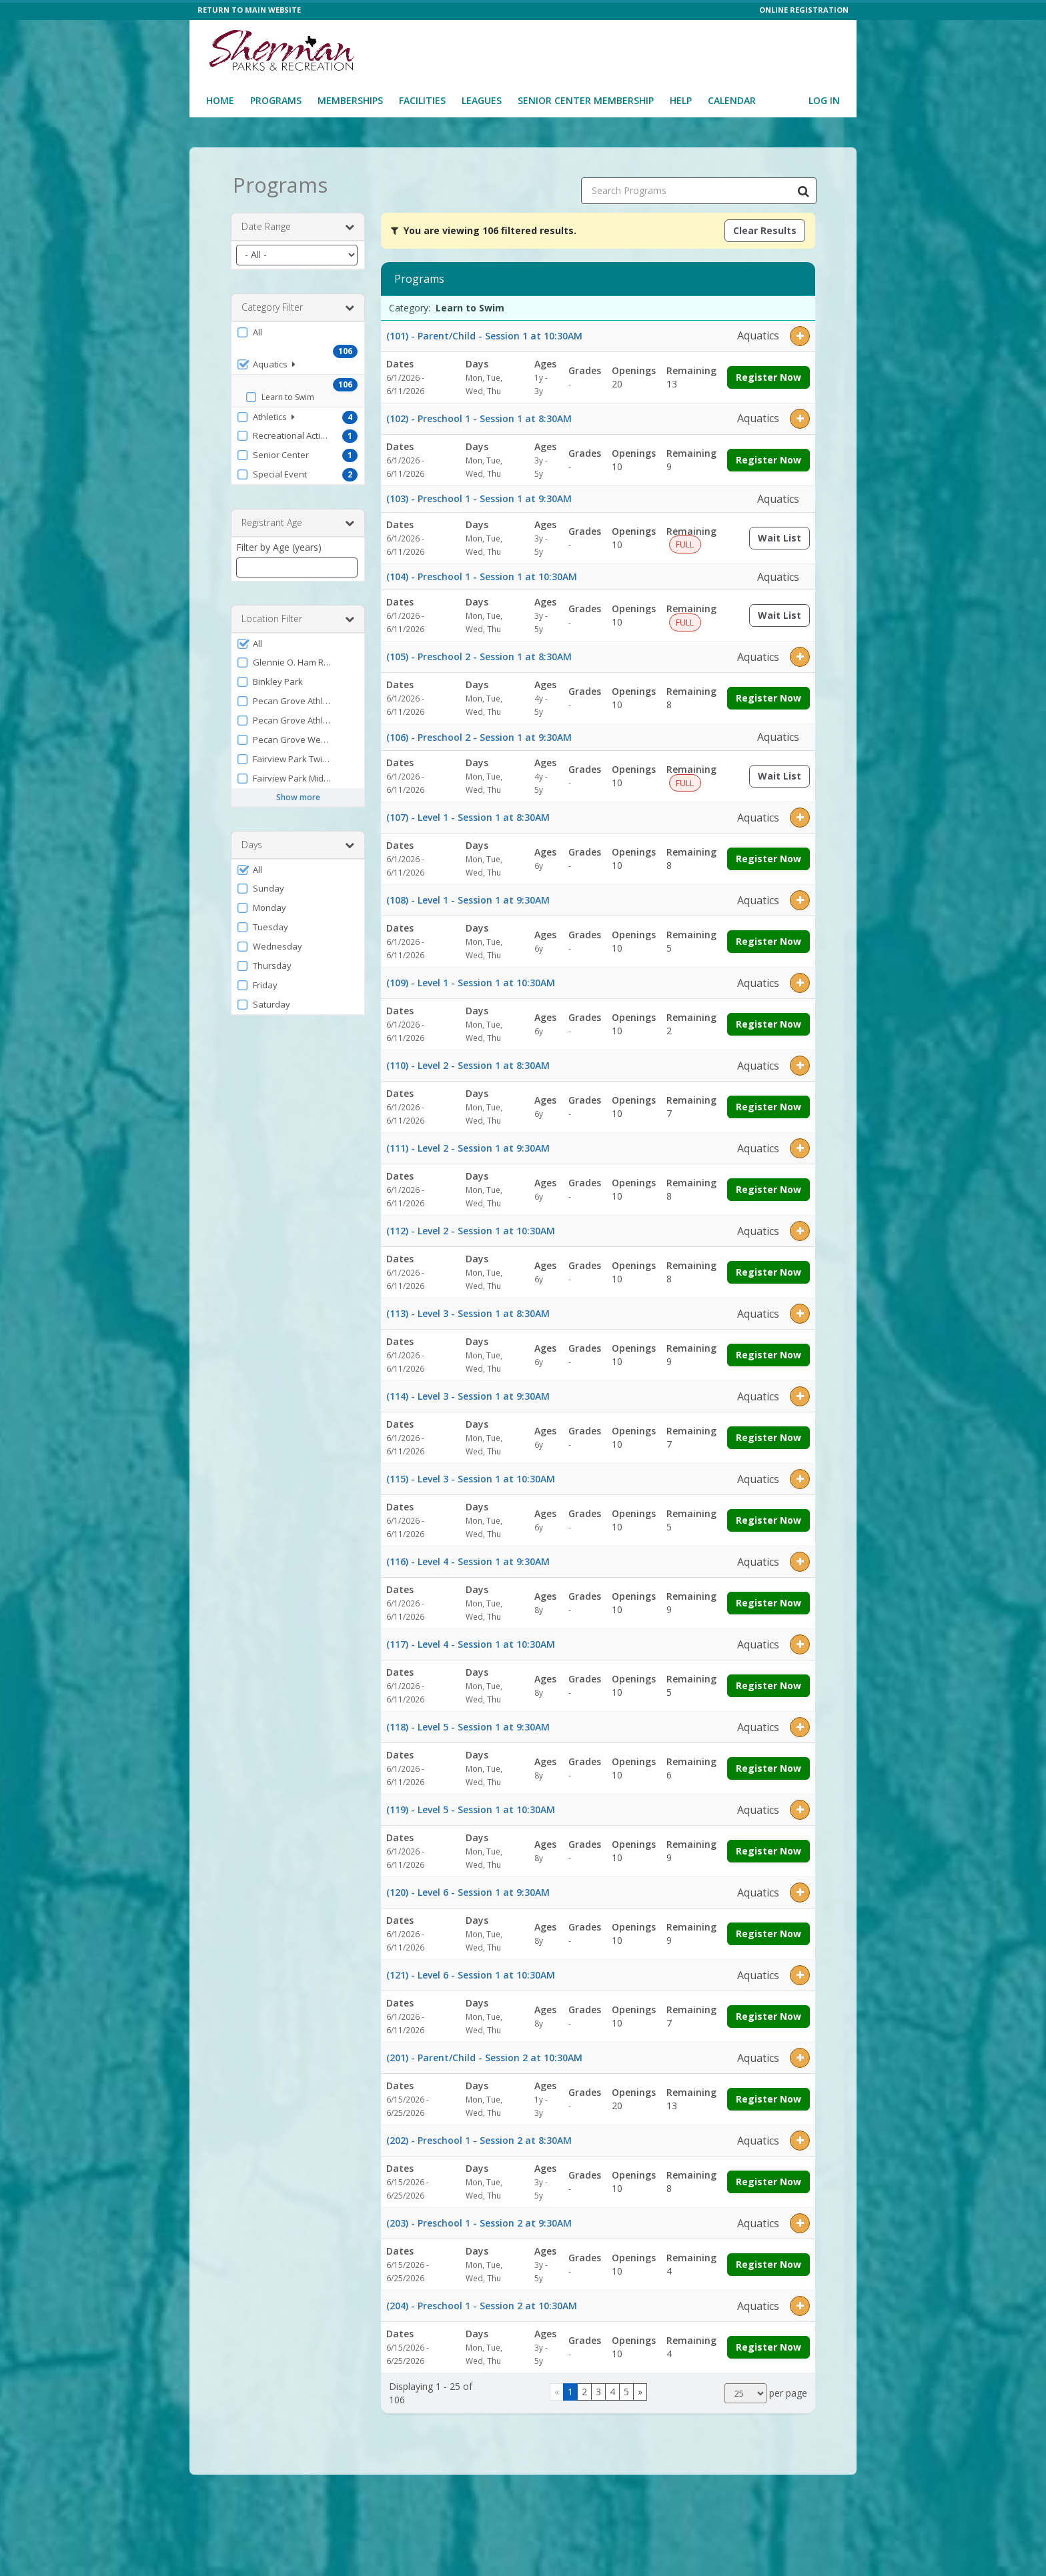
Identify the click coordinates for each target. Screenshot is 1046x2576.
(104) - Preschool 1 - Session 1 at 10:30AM (481, 571)
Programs (276, 100)
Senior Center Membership (586, 100)
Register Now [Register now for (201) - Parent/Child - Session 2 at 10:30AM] (768, 2095)
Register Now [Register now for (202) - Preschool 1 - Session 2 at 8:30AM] (768, 2177)
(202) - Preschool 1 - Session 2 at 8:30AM (479, 2136)
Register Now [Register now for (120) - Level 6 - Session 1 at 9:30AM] (768, 1929)
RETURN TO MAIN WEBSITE (249, 10)
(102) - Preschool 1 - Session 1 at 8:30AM (479, 413)
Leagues (482, 100)
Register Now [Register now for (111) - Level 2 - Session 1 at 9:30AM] (768, 1185)
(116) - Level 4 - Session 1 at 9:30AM (468, 1557)
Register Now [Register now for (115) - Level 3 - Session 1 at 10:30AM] (768, 1516)
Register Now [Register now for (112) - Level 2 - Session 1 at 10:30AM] (768, 1268)
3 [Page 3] (598, 2387)
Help (681, 100)
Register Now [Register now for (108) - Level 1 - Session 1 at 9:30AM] (768, 937)
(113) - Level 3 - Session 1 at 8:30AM (468, 1309)
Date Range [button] (297, 222)
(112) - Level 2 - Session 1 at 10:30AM (470, 1226)
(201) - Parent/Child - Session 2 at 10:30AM (484, 2053)
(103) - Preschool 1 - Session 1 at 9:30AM (479, 493)
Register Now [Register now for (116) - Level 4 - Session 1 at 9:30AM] (768, 1598)
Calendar (732, 100)
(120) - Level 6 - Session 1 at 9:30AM (468, 1888)
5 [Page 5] (626, 2387)
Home (220, 100)
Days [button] (297, 840)
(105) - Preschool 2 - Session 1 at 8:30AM (479, 652)
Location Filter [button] (297, 614)
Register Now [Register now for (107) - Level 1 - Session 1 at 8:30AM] (768, 854)
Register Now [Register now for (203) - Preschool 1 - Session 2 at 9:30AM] (768, 2260)
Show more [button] (298, 792)
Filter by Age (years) (279, 542)
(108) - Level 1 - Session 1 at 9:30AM (468, 896)
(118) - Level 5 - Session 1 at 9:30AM (468, 1722)
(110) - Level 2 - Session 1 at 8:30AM (468, 1061)
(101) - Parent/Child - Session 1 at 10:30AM (484, 331)
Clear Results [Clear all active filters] (765, 225)
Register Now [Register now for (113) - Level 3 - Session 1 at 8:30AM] (768, 1350)
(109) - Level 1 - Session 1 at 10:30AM (470, 978)
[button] (297, 327)
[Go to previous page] (557, 2387)
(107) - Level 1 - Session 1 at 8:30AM (468, 813)
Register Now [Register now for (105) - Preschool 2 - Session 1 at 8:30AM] (768, 694)
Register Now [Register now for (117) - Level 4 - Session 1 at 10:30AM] (768, 1681)
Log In (824, 100)
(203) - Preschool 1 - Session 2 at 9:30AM (479, 2219)
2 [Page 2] (584, 2387)
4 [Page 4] (612, 2387)
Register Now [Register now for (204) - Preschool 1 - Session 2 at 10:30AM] (768, 2343)
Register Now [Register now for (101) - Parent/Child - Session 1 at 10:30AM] (768, 372)
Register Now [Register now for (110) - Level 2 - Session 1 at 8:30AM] (768, 1102)
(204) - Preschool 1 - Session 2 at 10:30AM (481, 2301)
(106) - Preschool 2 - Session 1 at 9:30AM (479, 732)
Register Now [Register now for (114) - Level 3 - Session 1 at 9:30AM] (768, 1433)
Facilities (422, 100)
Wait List (784, 536)
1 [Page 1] (570, 2387)
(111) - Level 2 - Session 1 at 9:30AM (468, 1144)
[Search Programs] (803, 186)
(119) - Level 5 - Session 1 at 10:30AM (470, 1805)
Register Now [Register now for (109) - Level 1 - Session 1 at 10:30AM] (768, 1020)
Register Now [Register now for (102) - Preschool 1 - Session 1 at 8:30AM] (768, 455)
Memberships (350, 100)
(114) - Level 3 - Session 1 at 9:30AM (468, 1392)
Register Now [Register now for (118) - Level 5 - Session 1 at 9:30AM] (768, 1764)
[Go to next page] (640, 2387)
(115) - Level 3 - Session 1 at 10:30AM (470, 1474)
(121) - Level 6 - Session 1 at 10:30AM (470, 1971)
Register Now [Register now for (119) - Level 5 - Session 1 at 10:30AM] (768, 1846)
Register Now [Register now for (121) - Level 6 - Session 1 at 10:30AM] (768, 2012)
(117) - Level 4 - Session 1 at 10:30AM (470, 1640)
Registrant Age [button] (297, 518)
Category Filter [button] (297, 302)
